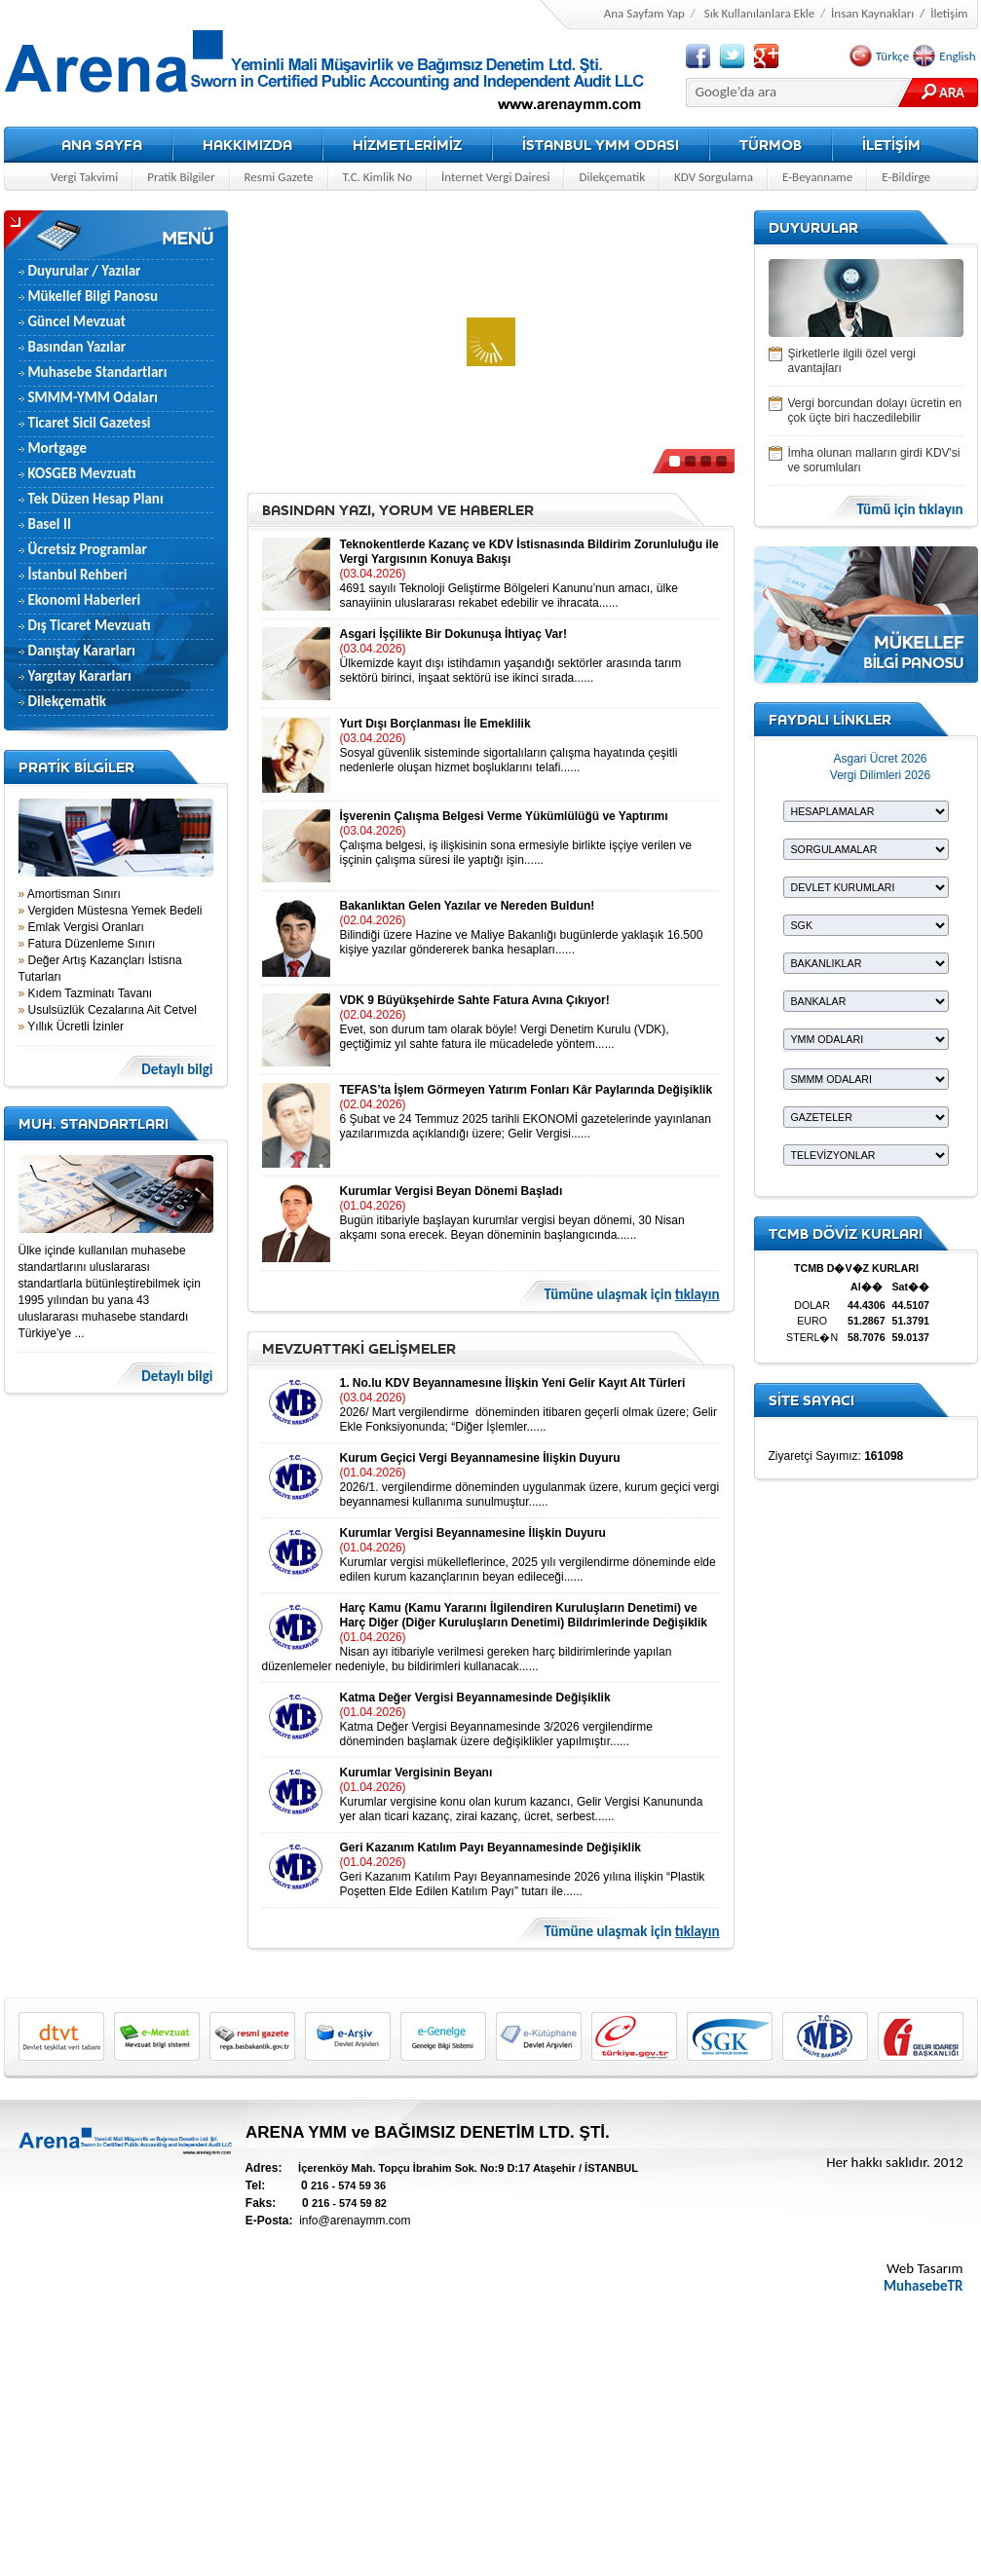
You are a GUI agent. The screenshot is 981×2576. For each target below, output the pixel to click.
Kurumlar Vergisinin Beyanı (416, 1772)
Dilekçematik (612, 176)
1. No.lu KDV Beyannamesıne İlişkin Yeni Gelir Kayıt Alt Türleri (513, 1383)
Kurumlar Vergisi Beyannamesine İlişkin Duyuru (473, 1533)
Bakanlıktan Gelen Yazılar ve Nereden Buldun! (467, 906)
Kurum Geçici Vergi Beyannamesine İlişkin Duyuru (480, 1458)
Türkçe (892, 56)
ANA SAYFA (101, 144)
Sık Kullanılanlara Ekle (759, 13)
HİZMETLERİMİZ (407, 144)
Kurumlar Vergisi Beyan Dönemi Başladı (451, 1191)
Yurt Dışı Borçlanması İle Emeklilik (435, 723)
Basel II (49, 524)
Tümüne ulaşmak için (632, 1295)
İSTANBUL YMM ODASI (600, 144)
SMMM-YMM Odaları (93, 397)
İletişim (948, 13)
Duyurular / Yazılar (84, 271)
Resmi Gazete (279, 176)
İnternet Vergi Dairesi (495, 176)
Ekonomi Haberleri (84, 600)
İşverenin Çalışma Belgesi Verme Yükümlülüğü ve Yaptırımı (504, 816)
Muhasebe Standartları (98, 372)
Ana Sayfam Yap (644, 13)
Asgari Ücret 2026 (879, 758)
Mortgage (57, 448)
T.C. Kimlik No (377, 176)
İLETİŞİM (891, 144)
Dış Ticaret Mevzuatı (89, 625)
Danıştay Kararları (81, 650)
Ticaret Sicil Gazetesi (89, 422)
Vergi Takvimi (84, 176)
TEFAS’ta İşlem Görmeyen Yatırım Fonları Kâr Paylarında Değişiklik (526, 1090)
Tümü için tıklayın (909, 510)
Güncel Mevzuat (77, 321)
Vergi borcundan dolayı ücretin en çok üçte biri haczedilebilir (875, 410)
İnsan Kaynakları (872, 13)
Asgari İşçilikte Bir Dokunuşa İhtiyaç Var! (453, 634)
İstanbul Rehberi (78, 574)
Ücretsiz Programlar (87, 549)
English (957, 56)
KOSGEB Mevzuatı (82, 473)
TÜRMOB (770, 144)
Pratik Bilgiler (180, 176)
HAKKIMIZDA (247, 144)
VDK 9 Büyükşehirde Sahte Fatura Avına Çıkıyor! (475, 1000)
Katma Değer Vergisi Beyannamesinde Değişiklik (475, 1697)
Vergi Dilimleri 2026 (880, 775)
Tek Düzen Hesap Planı (96, 498)
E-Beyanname (817, 176)
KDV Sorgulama (713, 176)
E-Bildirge (906, 176)
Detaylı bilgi (176, 1070)
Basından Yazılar (77, 346)
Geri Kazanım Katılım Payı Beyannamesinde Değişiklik (490, 1847)
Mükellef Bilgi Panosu (93, 296)
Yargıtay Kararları (80, 676)
